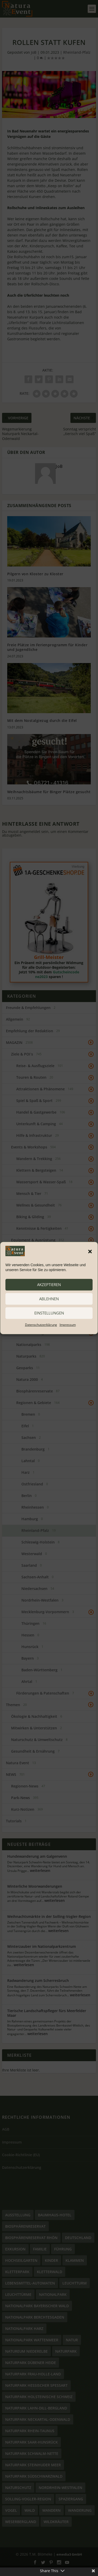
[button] (90, 1251)
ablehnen (49, 1298)
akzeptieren (49, 1284)
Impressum (68, 1324)
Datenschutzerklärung (41, 1324)
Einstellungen (49, 1312)
